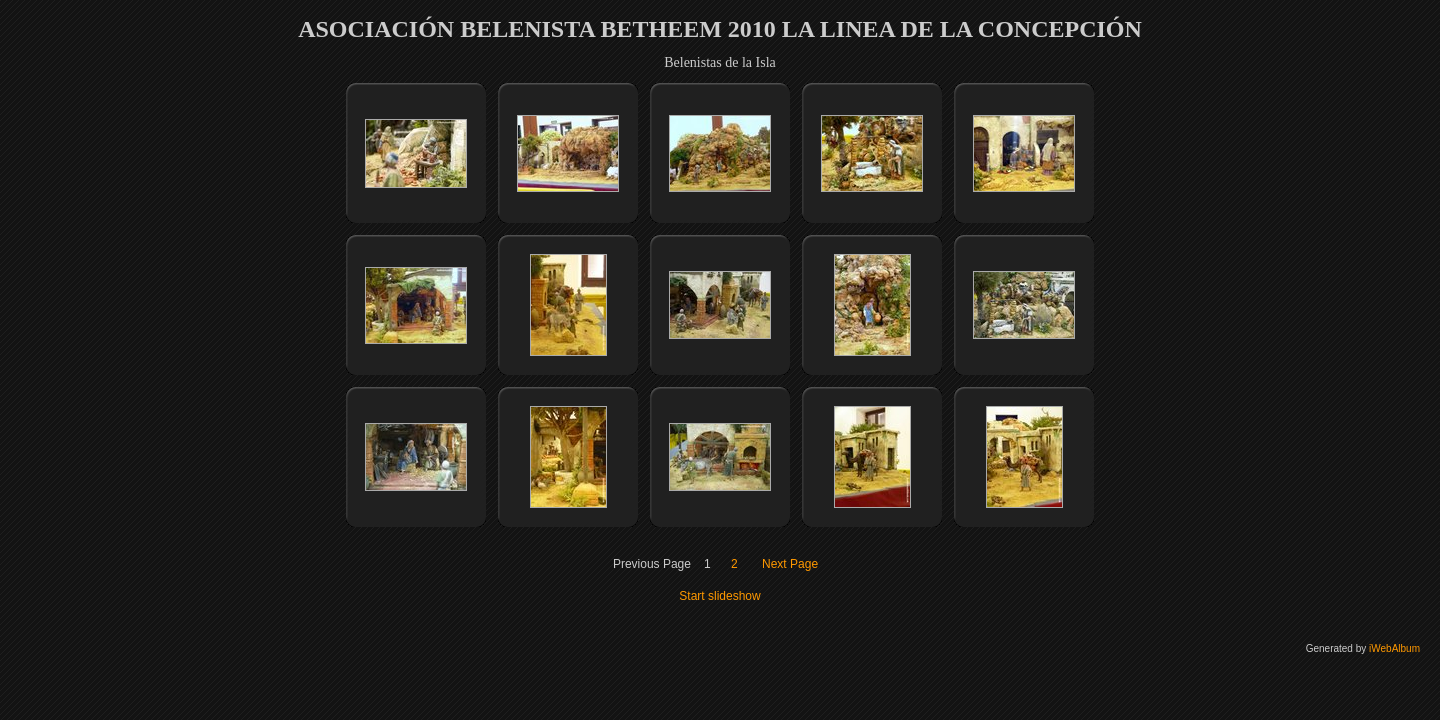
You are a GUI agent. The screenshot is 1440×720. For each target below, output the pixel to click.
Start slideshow (719, 596)
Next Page (790, 564)
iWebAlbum (1394, 648)
